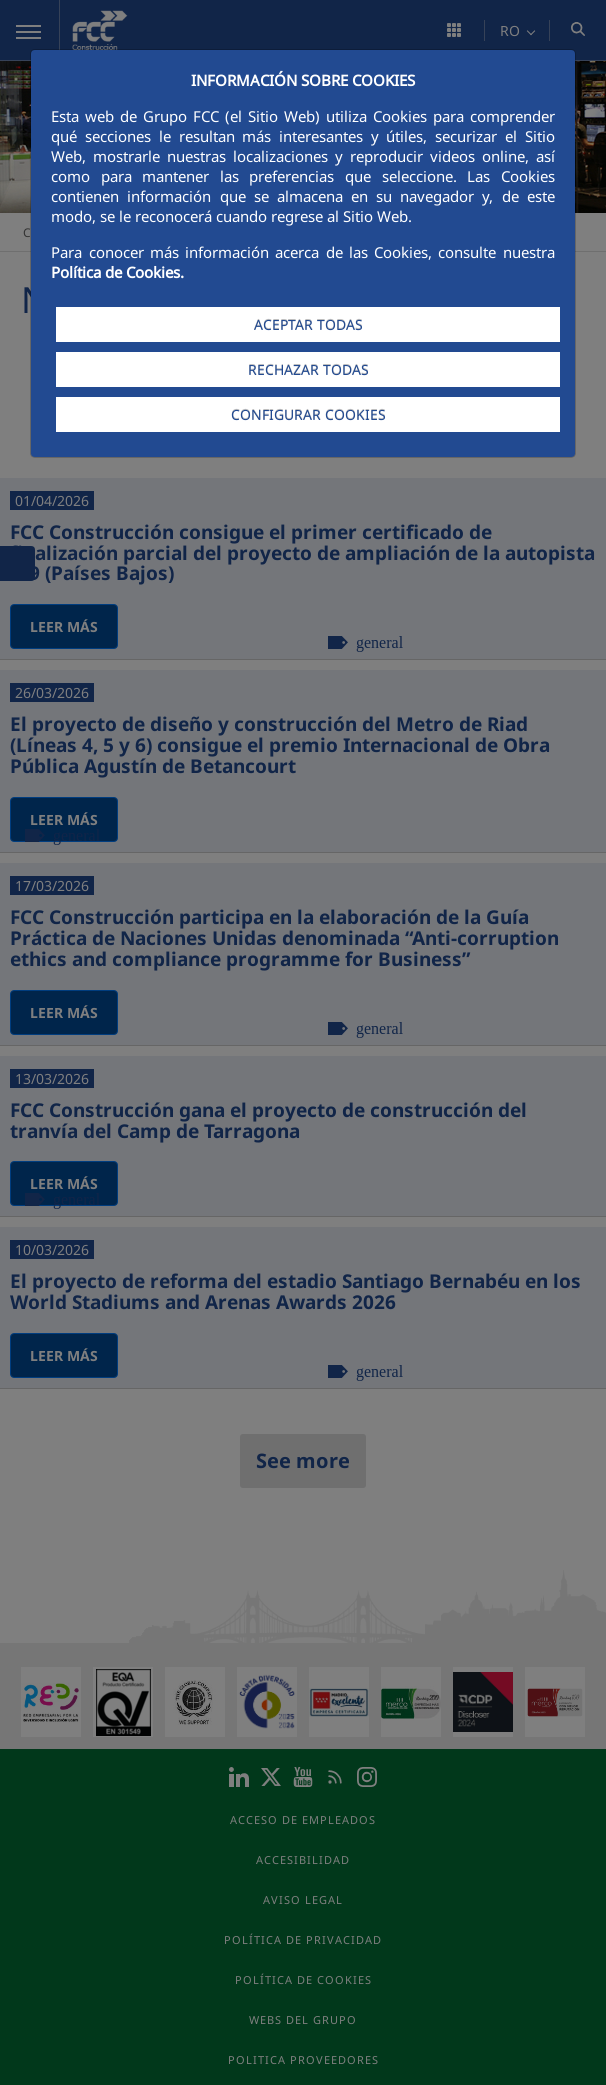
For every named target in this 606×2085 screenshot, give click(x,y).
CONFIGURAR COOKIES (308, 414)
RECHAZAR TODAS (308, 369)
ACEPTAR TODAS (308, 324)
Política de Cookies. (117, 272)
